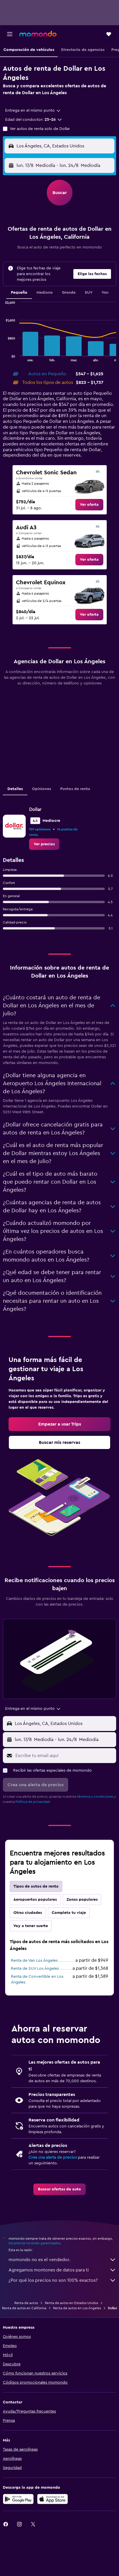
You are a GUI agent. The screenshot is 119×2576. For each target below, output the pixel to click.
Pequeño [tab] (19, 293)
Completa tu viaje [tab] (69, 1913)
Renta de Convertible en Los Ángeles (37, 1979)
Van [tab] (105, 293)
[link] (89, 504)
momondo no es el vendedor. (62, 2259)
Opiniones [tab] (41, 789)
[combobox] (33, 110)
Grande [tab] (69, 293)
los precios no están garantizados (34, 2243)
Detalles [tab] (15, 789)
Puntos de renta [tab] (75, 789)
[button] (9, 34)
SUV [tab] (88, 293)
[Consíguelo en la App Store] (52, 2499)
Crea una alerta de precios (53, 2157)
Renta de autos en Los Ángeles (77, 2308)
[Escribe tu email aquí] (64, 1756)
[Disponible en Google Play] (18, 2499)
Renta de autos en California (24, 2308)
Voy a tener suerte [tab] (30, 1926)
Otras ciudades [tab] (27, 1913)
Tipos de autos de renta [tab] (36, 1886)
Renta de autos (26, 2303)
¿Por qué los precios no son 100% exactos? (62, 2280)
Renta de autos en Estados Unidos (71, 2303)
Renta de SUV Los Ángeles (35, 1969)
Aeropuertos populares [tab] (35, 1900)
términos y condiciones (95, 1796)
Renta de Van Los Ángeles (34, 1961)
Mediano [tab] (45, 293)
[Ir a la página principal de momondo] (38, 34)
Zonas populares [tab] (82, 1900)
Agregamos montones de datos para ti (62, 2270)
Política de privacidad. (33, 1801)
